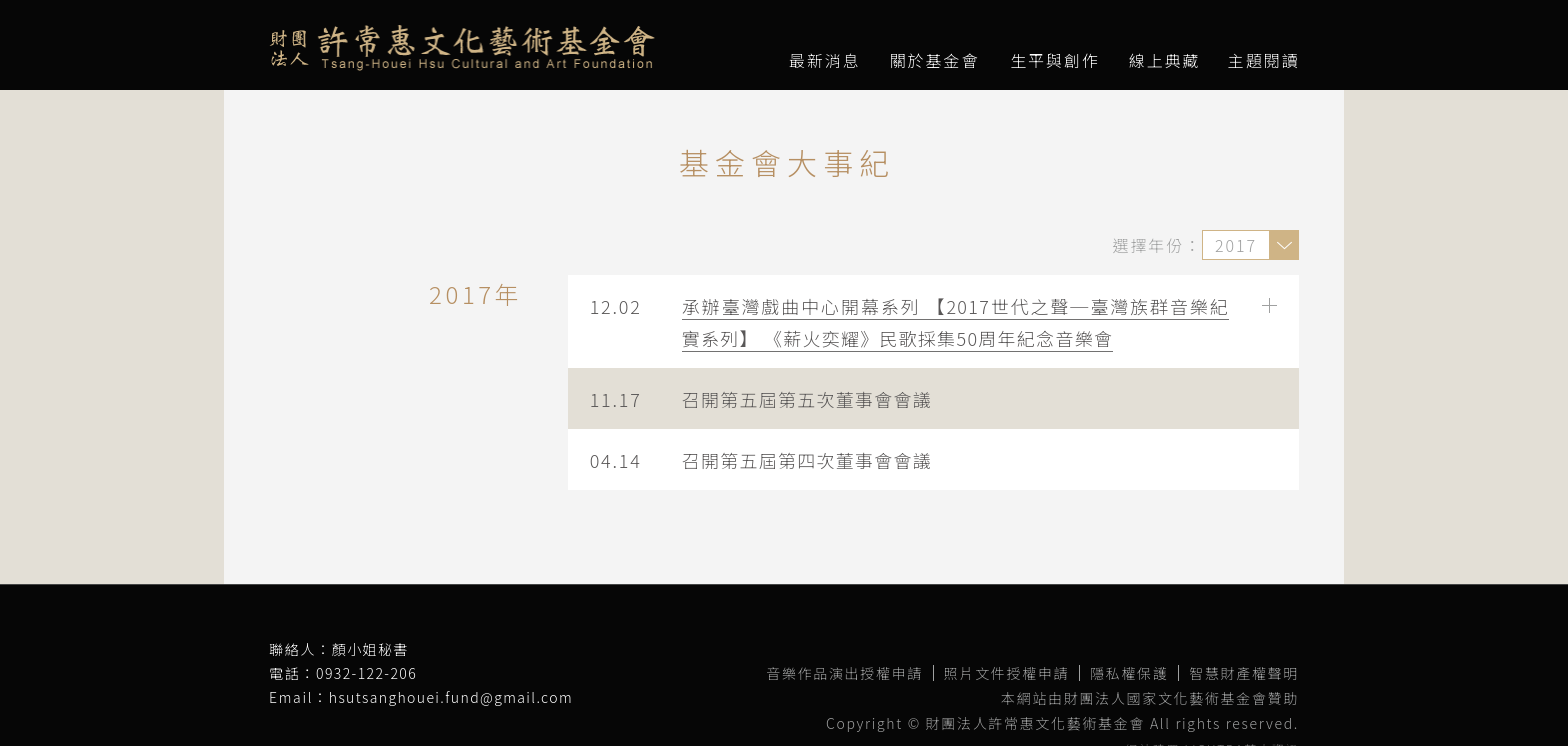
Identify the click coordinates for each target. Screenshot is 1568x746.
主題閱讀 (1264, 60)
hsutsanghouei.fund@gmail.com (451, 697)
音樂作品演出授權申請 (844, 673)
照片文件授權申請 (1006, 673)
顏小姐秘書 (370, 649)
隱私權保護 (1129, 673)
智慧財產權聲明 (1244, 673)
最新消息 (825, 60)
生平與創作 (1055, 60)
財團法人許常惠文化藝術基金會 (462, 48)
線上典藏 (1165, 60)
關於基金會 (935, 60)
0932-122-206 (366, 673)
